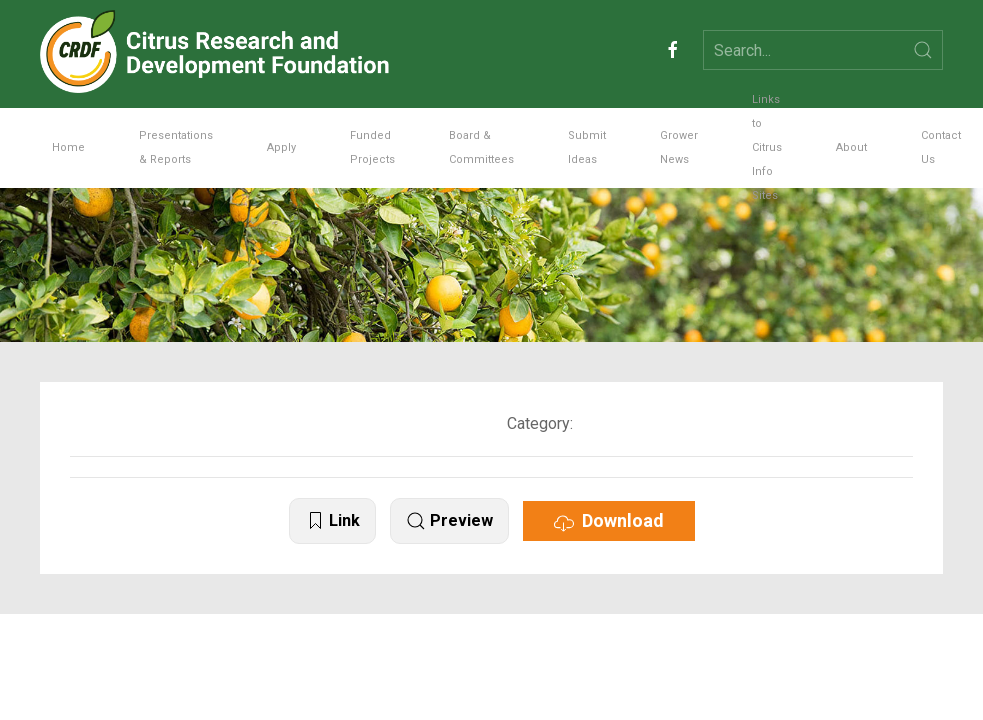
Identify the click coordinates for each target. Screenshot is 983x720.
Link (332, 521)
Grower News (679, 147)
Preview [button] (449, 521)
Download (609, 521)
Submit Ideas (587, 147)
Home (68, 147)
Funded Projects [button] (372, 147)
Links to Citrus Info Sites (767, 148)
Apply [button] (281, 147)
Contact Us (941, 147)
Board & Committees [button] (481, 147)
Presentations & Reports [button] (176, 147)
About (851, 147)
